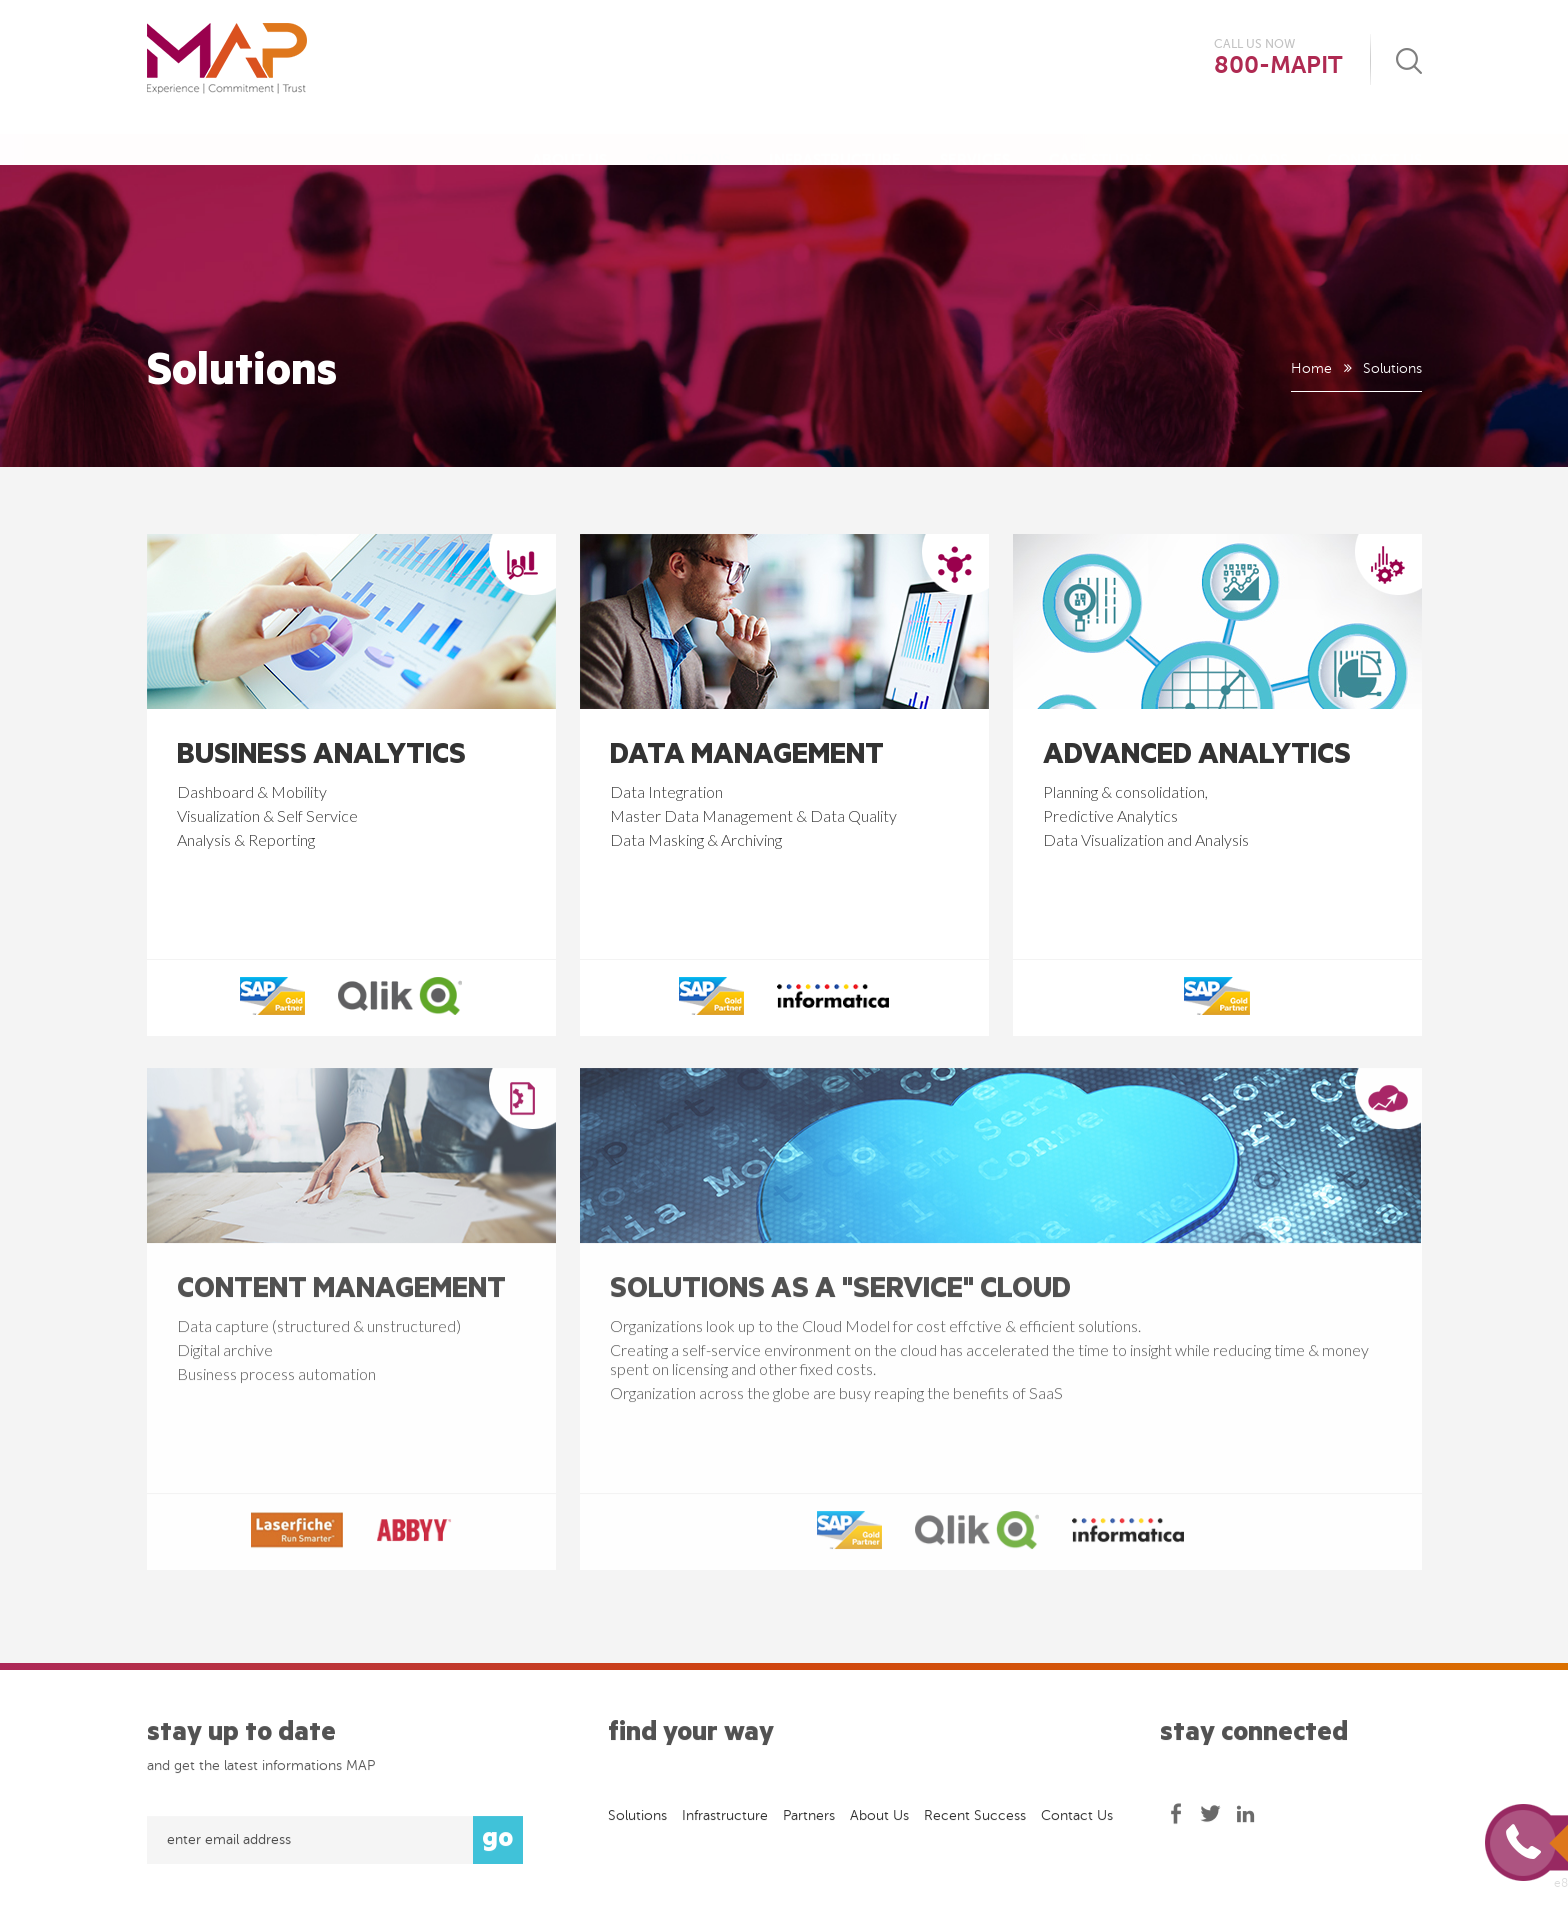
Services (975, 139)
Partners (809, 1823)
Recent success (975, 1823)
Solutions (688, 139)
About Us (569, 139)
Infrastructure (835, 139)
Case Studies (1100, 139)
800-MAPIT (1278, 65)
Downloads (1239, 139)
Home (1310, 368)
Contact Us (1374, 139)
